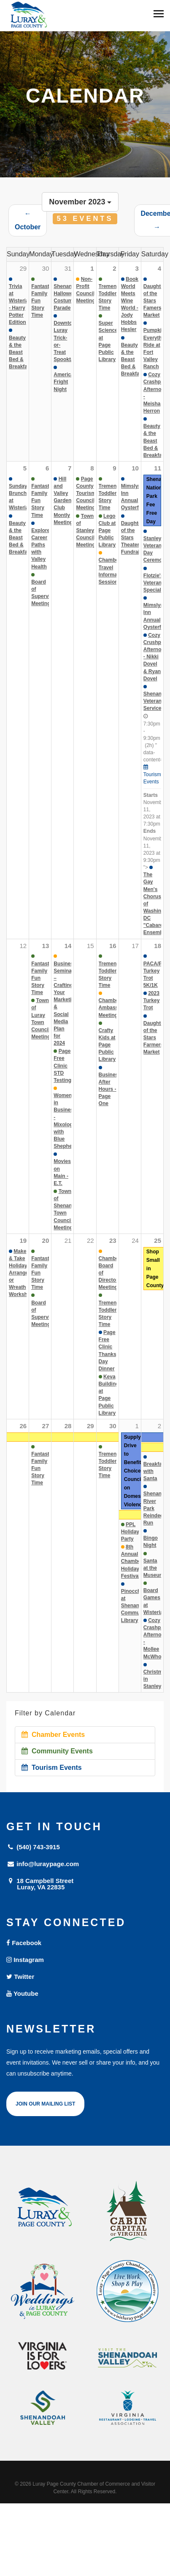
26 (23, 1425)
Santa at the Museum (153, 1568)
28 (68, 1425)
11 (157, 468)
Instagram (25, 1959)
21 (68, 1240)
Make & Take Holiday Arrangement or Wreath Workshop (24, 1273)
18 (157, 945)
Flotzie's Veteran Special (153, 583)
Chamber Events (53, 1734)
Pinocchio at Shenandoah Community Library (136, 1605)
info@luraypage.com (42, 1863)
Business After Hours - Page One (110, 1089)
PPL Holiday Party (130, 1532)
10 (135, 468)
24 (135, 1240)
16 (112, 945)
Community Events (57, 1751)
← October (27, 220)
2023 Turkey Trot (151, 1000)
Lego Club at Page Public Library (107, 530)
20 (45, 1240)
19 (23, 1240)
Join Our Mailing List (45, 2104)
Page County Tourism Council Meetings (87, 493)
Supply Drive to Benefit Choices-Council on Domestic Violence (135, 1471)
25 (157, 1240)
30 (112, 1425)
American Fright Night (65, 382)
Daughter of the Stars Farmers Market (154, 1037)
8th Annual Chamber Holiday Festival (132, 1561)
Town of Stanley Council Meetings (87, 530)
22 (90, 1240)
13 (45, 945)
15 (90, 945)
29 (90, 1425)
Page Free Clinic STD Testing (62, 1065)
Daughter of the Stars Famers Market (154, 300)
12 (23, 945)
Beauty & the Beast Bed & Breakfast (20, 352)
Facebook (23, 1942)
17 (135, 945)
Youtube (22, 1993)
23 (112, 1240)
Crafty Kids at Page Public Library (107, 1044)
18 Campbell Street (85, 1883)
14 (68, 945)
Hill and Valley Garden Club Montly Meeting (63, 500)
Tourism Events (52, 1767)
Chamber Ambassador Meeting (114, 1007)
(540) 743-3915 (33, 1846)
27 (45, 1425)
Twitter (20, 1976)
